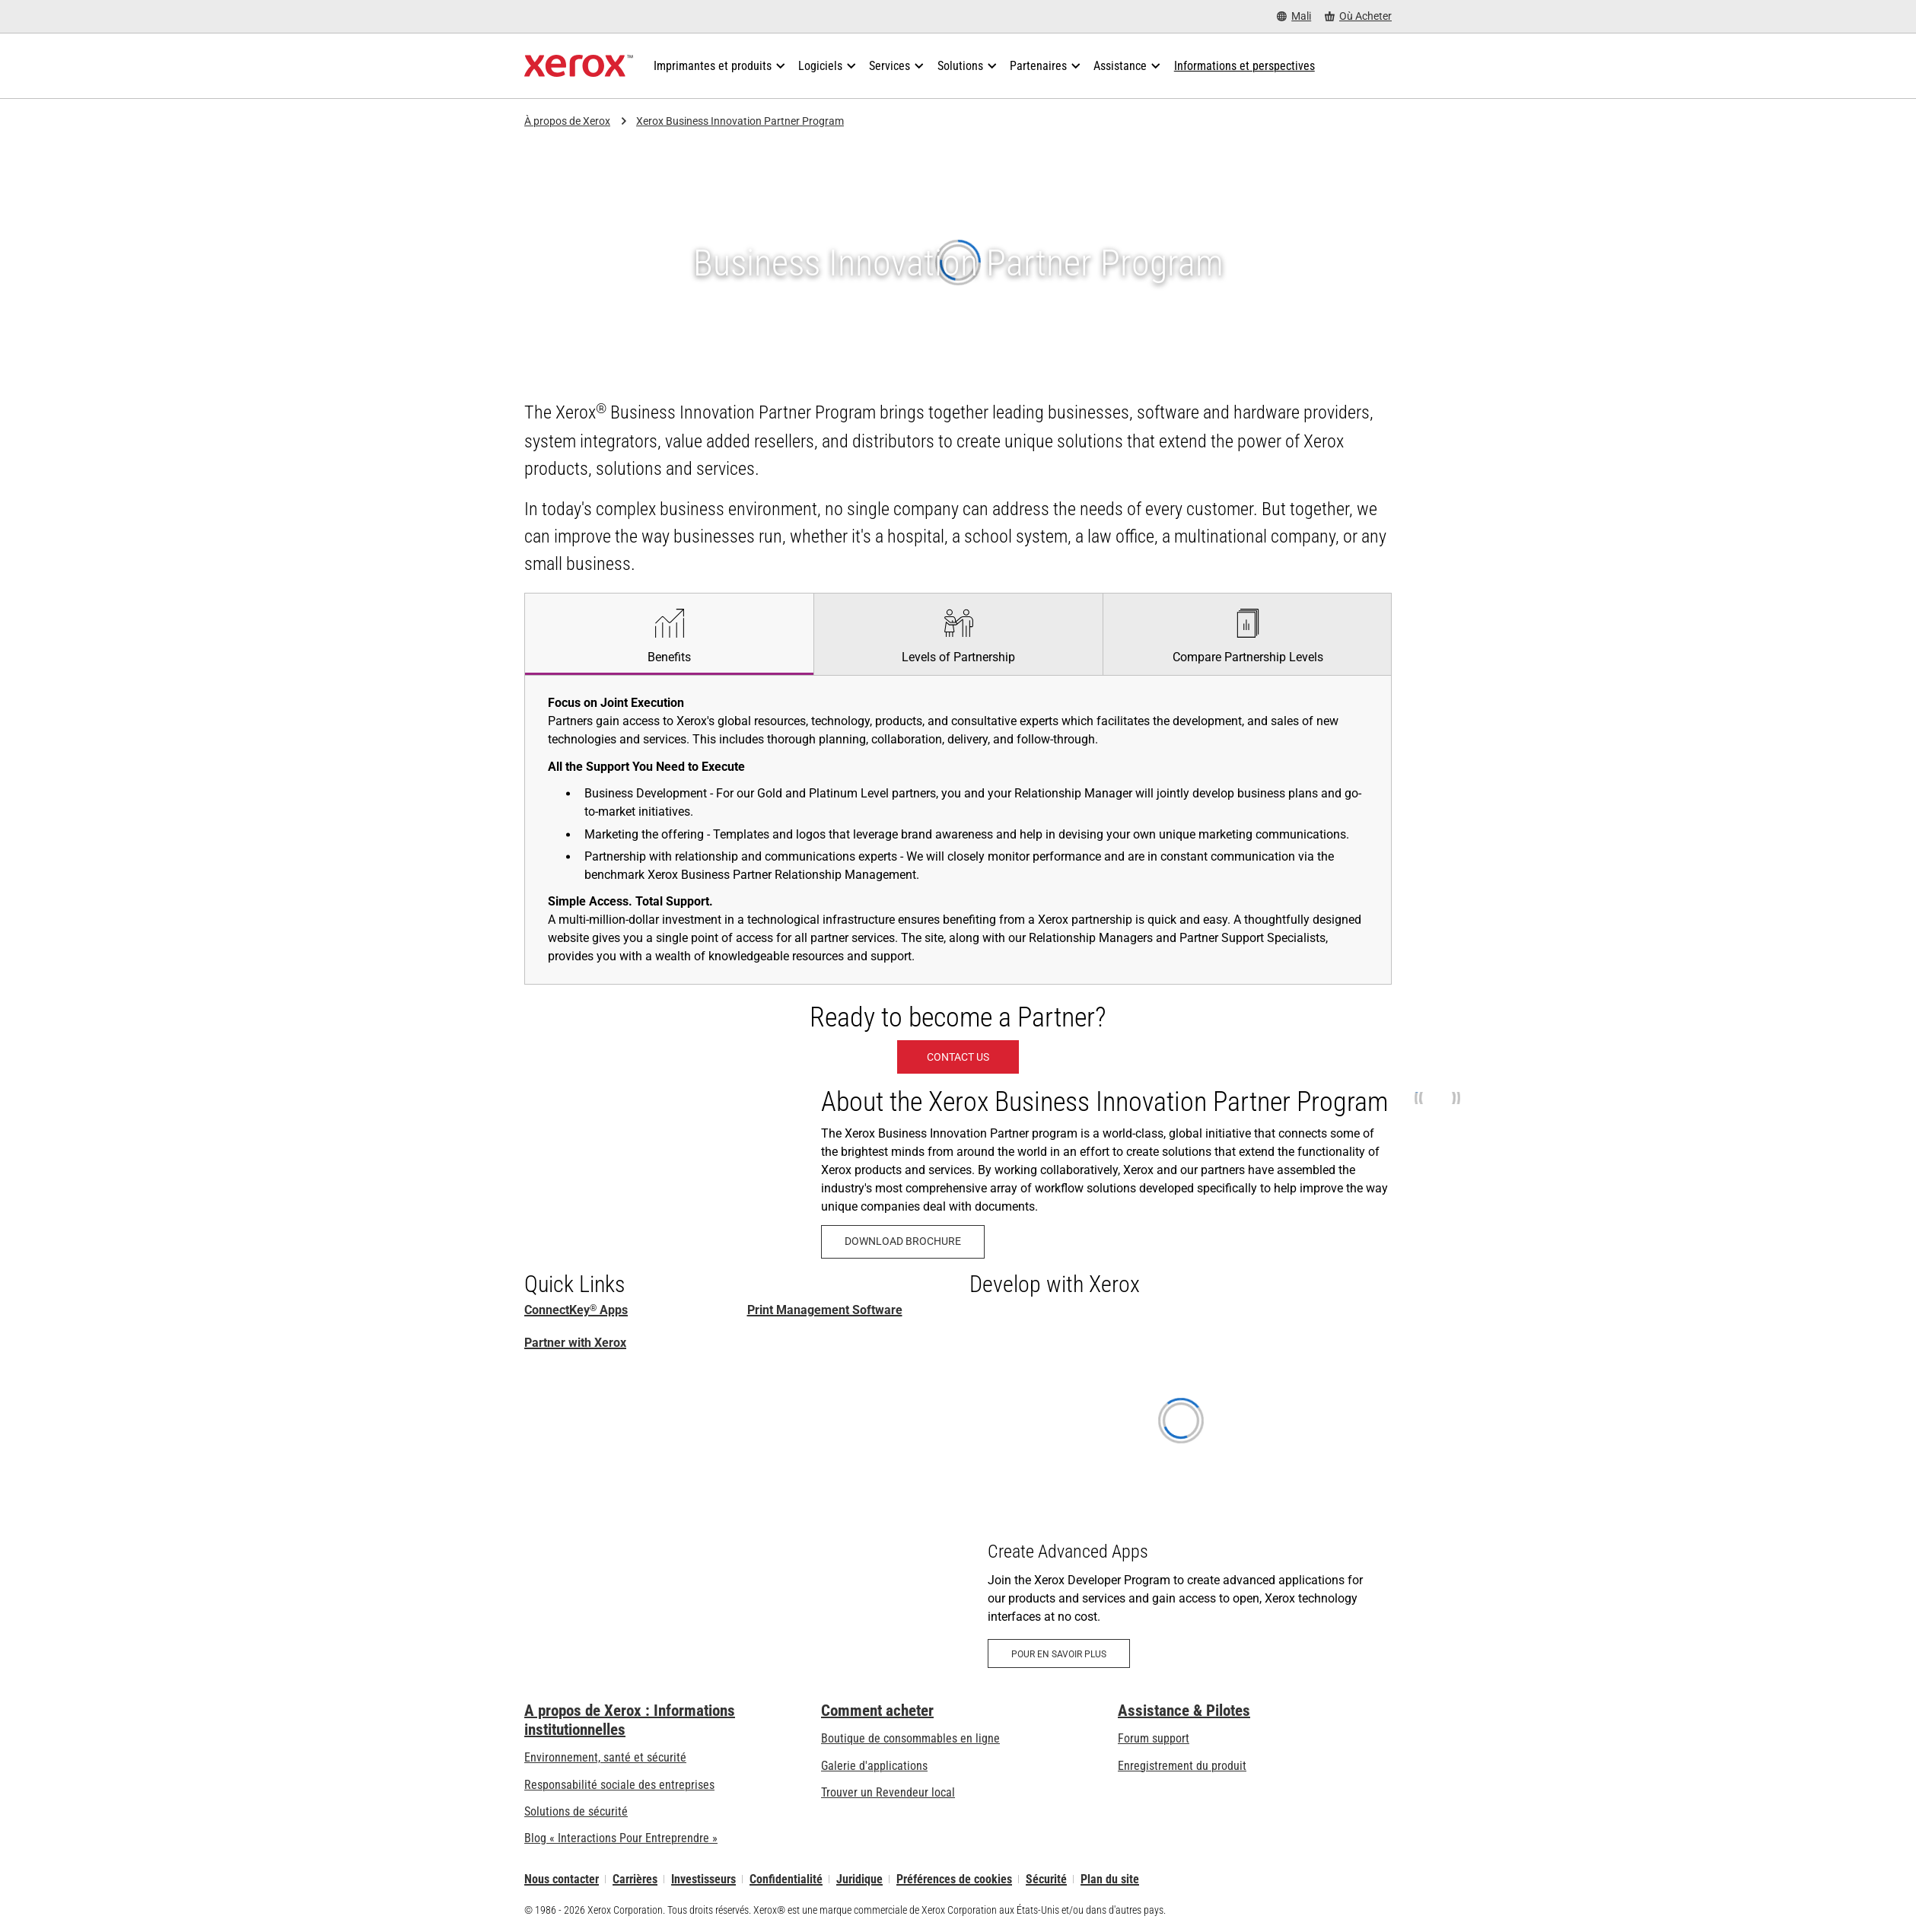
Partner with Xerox (575, 1342)
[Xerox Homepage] (578, 66)
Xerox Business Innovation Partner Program (740, 121)
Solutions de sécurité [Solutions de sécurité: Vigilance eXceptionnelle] (576, 1811)
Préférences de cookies (954, 1879)
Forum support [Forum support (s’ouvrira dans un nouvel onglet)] (1153, 1738)
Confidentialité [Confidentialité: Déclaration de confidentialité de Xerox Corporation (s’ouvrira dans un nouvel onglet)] (786, 1879)
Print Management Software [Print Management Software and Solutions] (824, 1310)
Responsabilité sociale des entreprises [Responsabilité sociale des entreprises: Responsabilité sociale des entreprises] (619, 1785)
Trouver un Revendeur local (888, 1792)
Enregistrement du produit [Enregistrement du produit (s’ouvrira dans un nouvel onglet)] (1182, 1766)
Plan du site (1110, 1879)
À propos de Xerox (567, 121)
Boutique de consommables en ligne (910, 1738)
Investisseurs (703, 1879)
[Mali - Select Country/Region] (1294, 16)
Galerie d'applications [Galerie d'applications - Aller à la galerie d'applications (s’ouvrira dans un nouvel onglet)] (874, 1766)
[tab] (668, 634)
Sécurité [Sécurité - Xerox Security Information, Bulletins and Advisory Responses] (1046, 1879)
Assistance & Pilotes (1184, 1710)
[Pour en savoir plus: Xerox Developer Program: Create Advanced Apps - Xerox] (1180, 1500)
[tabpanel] (958, 829)
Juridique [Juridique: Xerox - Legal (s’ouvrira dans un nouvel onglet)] (859, 1879)
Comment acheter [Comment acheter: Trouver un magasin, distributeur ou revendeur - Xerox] (877, 1710)
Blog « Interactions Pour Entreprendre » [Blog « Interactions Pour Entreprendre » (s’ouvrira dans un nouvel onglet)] (621, 1838)
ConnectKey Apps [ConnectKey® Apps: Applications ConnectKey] (576, 1310)
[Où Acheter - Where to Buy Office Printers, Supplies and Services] (1358, 16)
